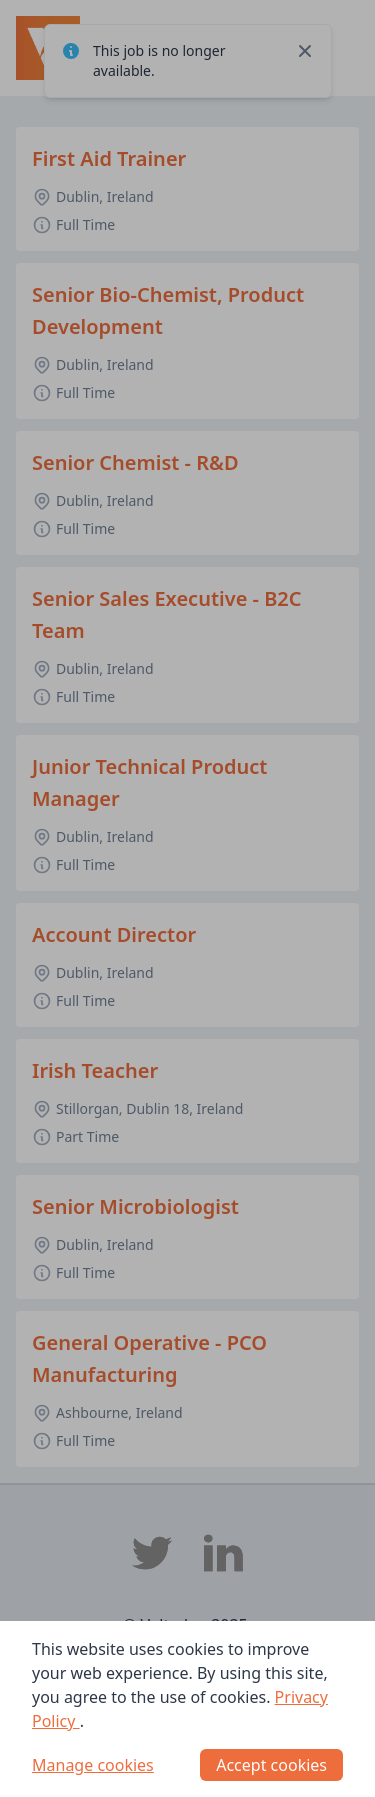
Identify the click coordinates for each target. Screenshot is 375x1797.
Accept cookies (271, 1765)
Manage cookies (93, 1765)
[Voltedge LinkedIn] (224, 1553)
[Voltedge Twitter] (152, 1553)
